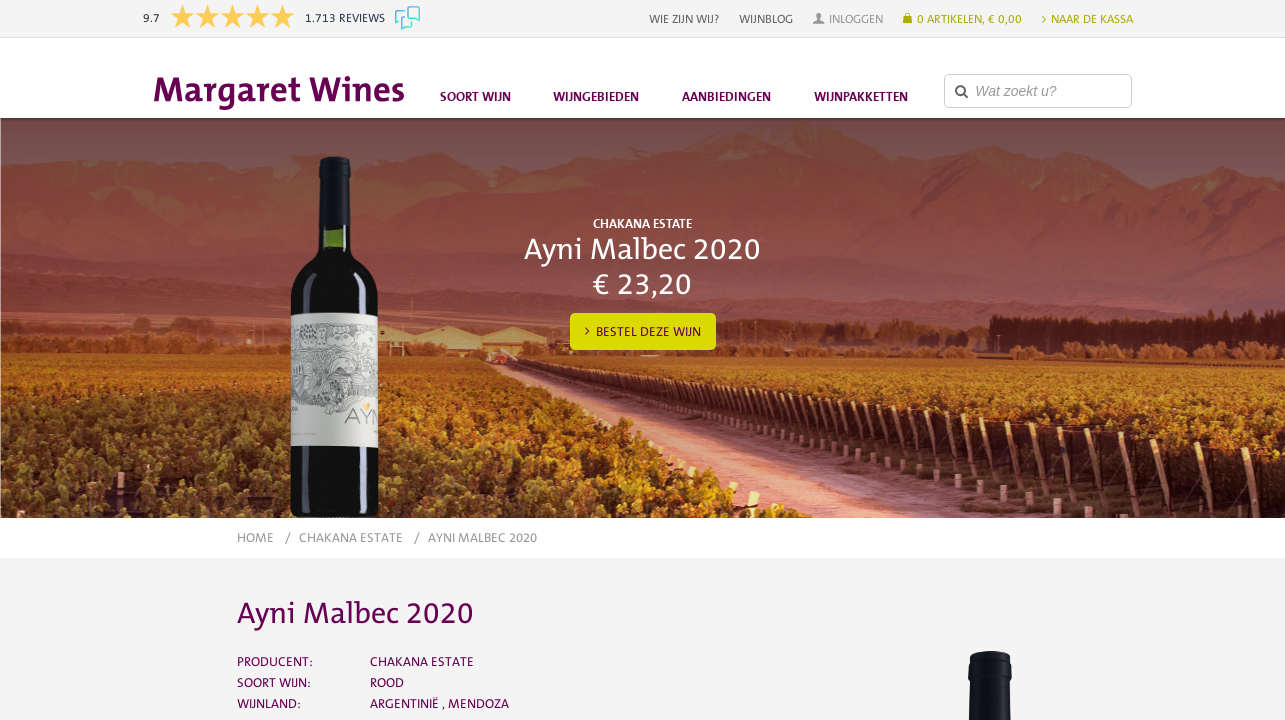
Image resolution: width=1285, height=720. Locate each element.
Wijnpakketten (861, 96)
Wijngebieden (596, 96)
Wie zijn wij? (684, 19)
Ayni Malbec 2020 (482, 537)
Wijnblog (766, 19)
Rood (387, 682)
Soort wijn (475, 96)
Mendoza (478, 703)
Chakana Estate (351, 537)
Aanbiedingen (726, 96)
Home (255, 537)
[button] (848, 19)
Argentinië (406, 703)
